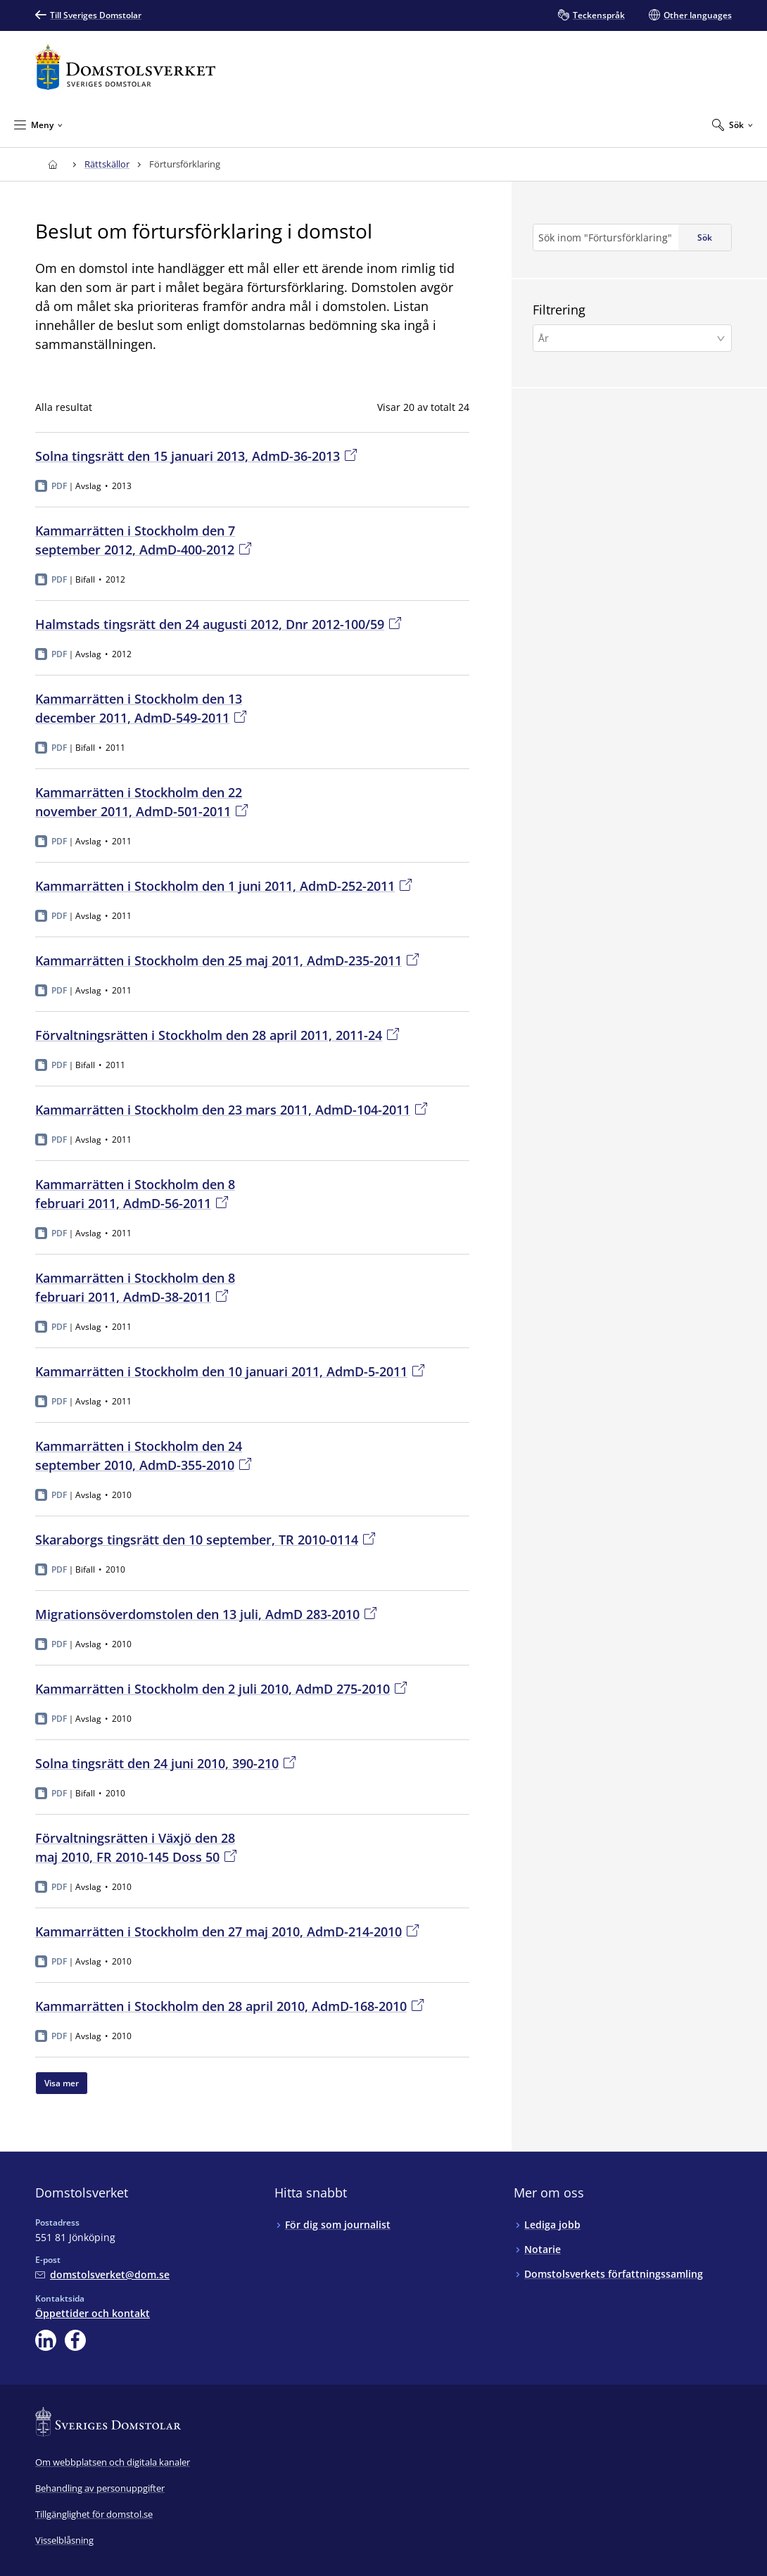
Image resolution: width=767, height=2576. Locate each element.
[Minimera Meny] (38, 124)
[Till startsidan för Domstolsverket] (125, 67)
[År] (627, 338)
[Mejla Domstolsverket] (102, 2274)
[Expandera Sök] (732, 124)
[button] (632, 338)
